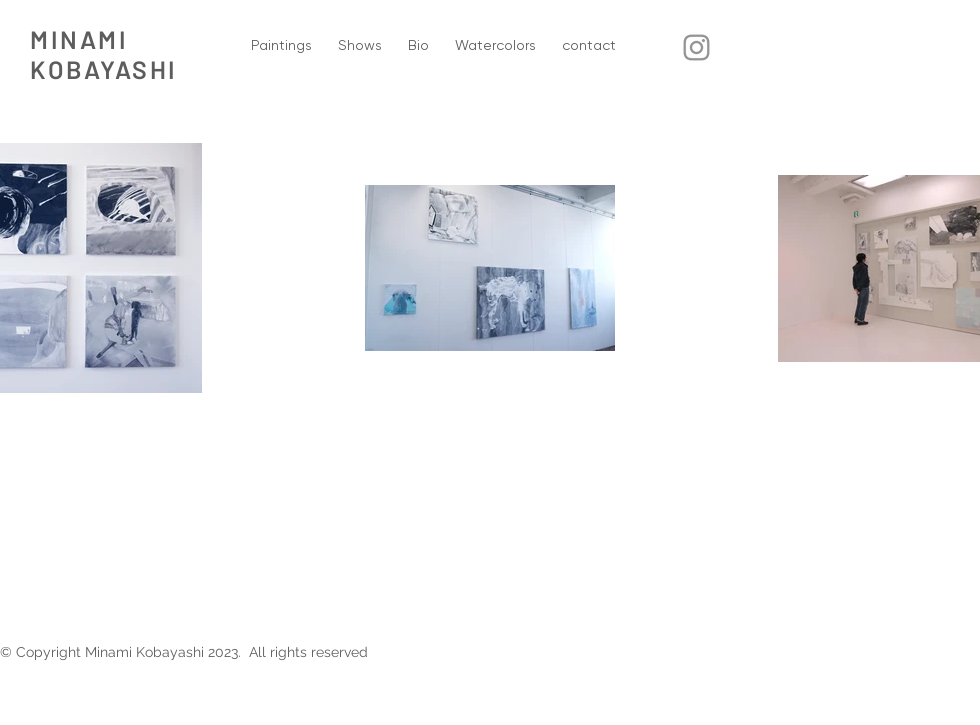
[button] (281, 45)
